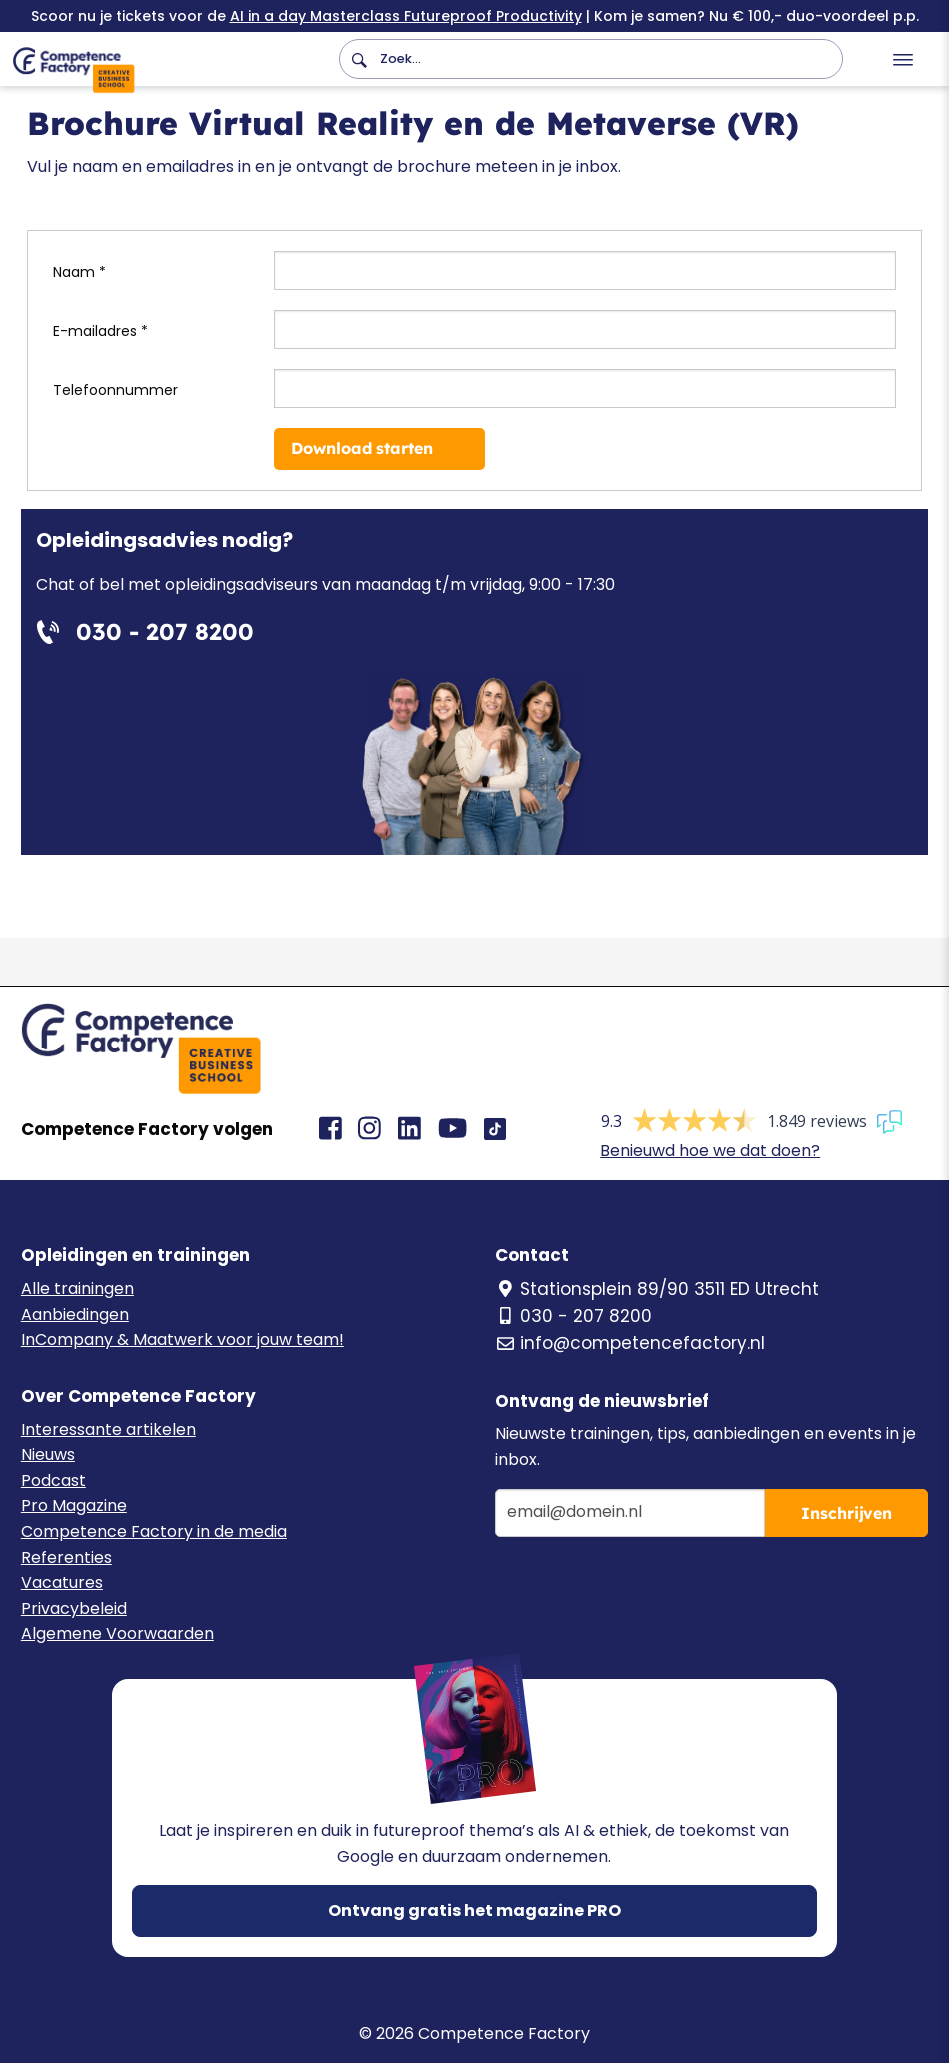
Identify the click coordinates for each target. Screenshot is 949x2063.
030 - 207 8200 (573, 1316)
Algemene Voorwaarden (117, 1633)
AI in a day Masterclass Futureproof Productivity (406, 16)
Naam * (79, 272)
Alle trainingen (77, 1288)
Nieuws (48, 1454)
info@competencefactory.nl (630, 1343)
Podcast (53, 1480)
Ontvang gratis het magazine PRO (474, 1910)
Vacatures (62, 1582)
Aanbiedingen (75, 1314)
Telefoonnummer (115, 390)
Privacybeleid (74, 1608)
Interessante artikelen (108, 1429)
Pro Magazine (74, 1505)
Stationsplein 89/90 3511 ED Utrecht (657, 1289)
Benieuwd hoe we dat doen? (710, 1150)
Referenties (66, 1557)
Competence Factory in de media (154, 1531)
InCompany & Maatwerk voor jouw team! (182, 1339)
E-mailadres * (100, 331)
